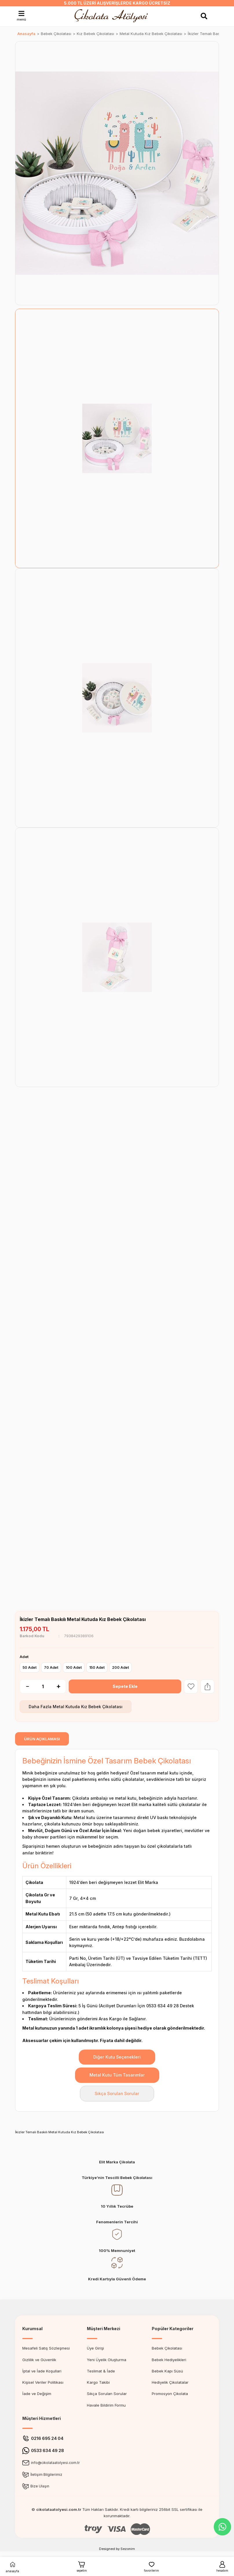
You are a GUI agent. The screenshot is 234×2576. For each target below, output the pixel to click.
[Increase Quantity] (61, 1686)
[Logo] (112, 16)
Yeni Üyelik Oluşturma (106, 2359)
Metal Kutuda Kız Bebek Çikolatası (88, 1706)
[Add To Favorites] (191, 1686)
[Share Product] (207, 1686)
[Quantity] (43, 1686)
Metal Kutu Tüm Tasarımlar (117, 2074)
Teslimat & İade (101, 2371)
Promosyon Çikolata (170, 2393)
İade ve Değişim (36, 2393)
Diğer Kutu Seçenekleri (117, 2056)
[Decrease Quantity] (24, 1686)
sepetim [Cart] (81, 2566)
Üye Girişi (95, 2348)
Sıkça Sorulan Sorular (117, 2093)
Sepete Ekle (125, 1686)
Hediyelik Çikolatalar (170, 2382)
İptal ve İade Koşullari (41, 2371)
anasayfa (12, 2566)
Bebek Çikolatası (167, 2348)
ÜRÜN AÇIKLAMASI (42, 1739)
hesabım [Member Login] (222, 2566)
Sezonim (127, 2549)
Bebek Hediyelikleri (169, 2359)
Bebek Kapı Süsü (167, 2371)
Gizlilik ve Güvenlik (39, 2359)
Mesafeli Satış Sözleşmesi (46, 2348)
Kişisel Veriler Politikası (42, 2382)
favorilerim (151, 2566)
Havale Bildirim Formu (106, 2405)
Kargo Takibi (98, 2382)
